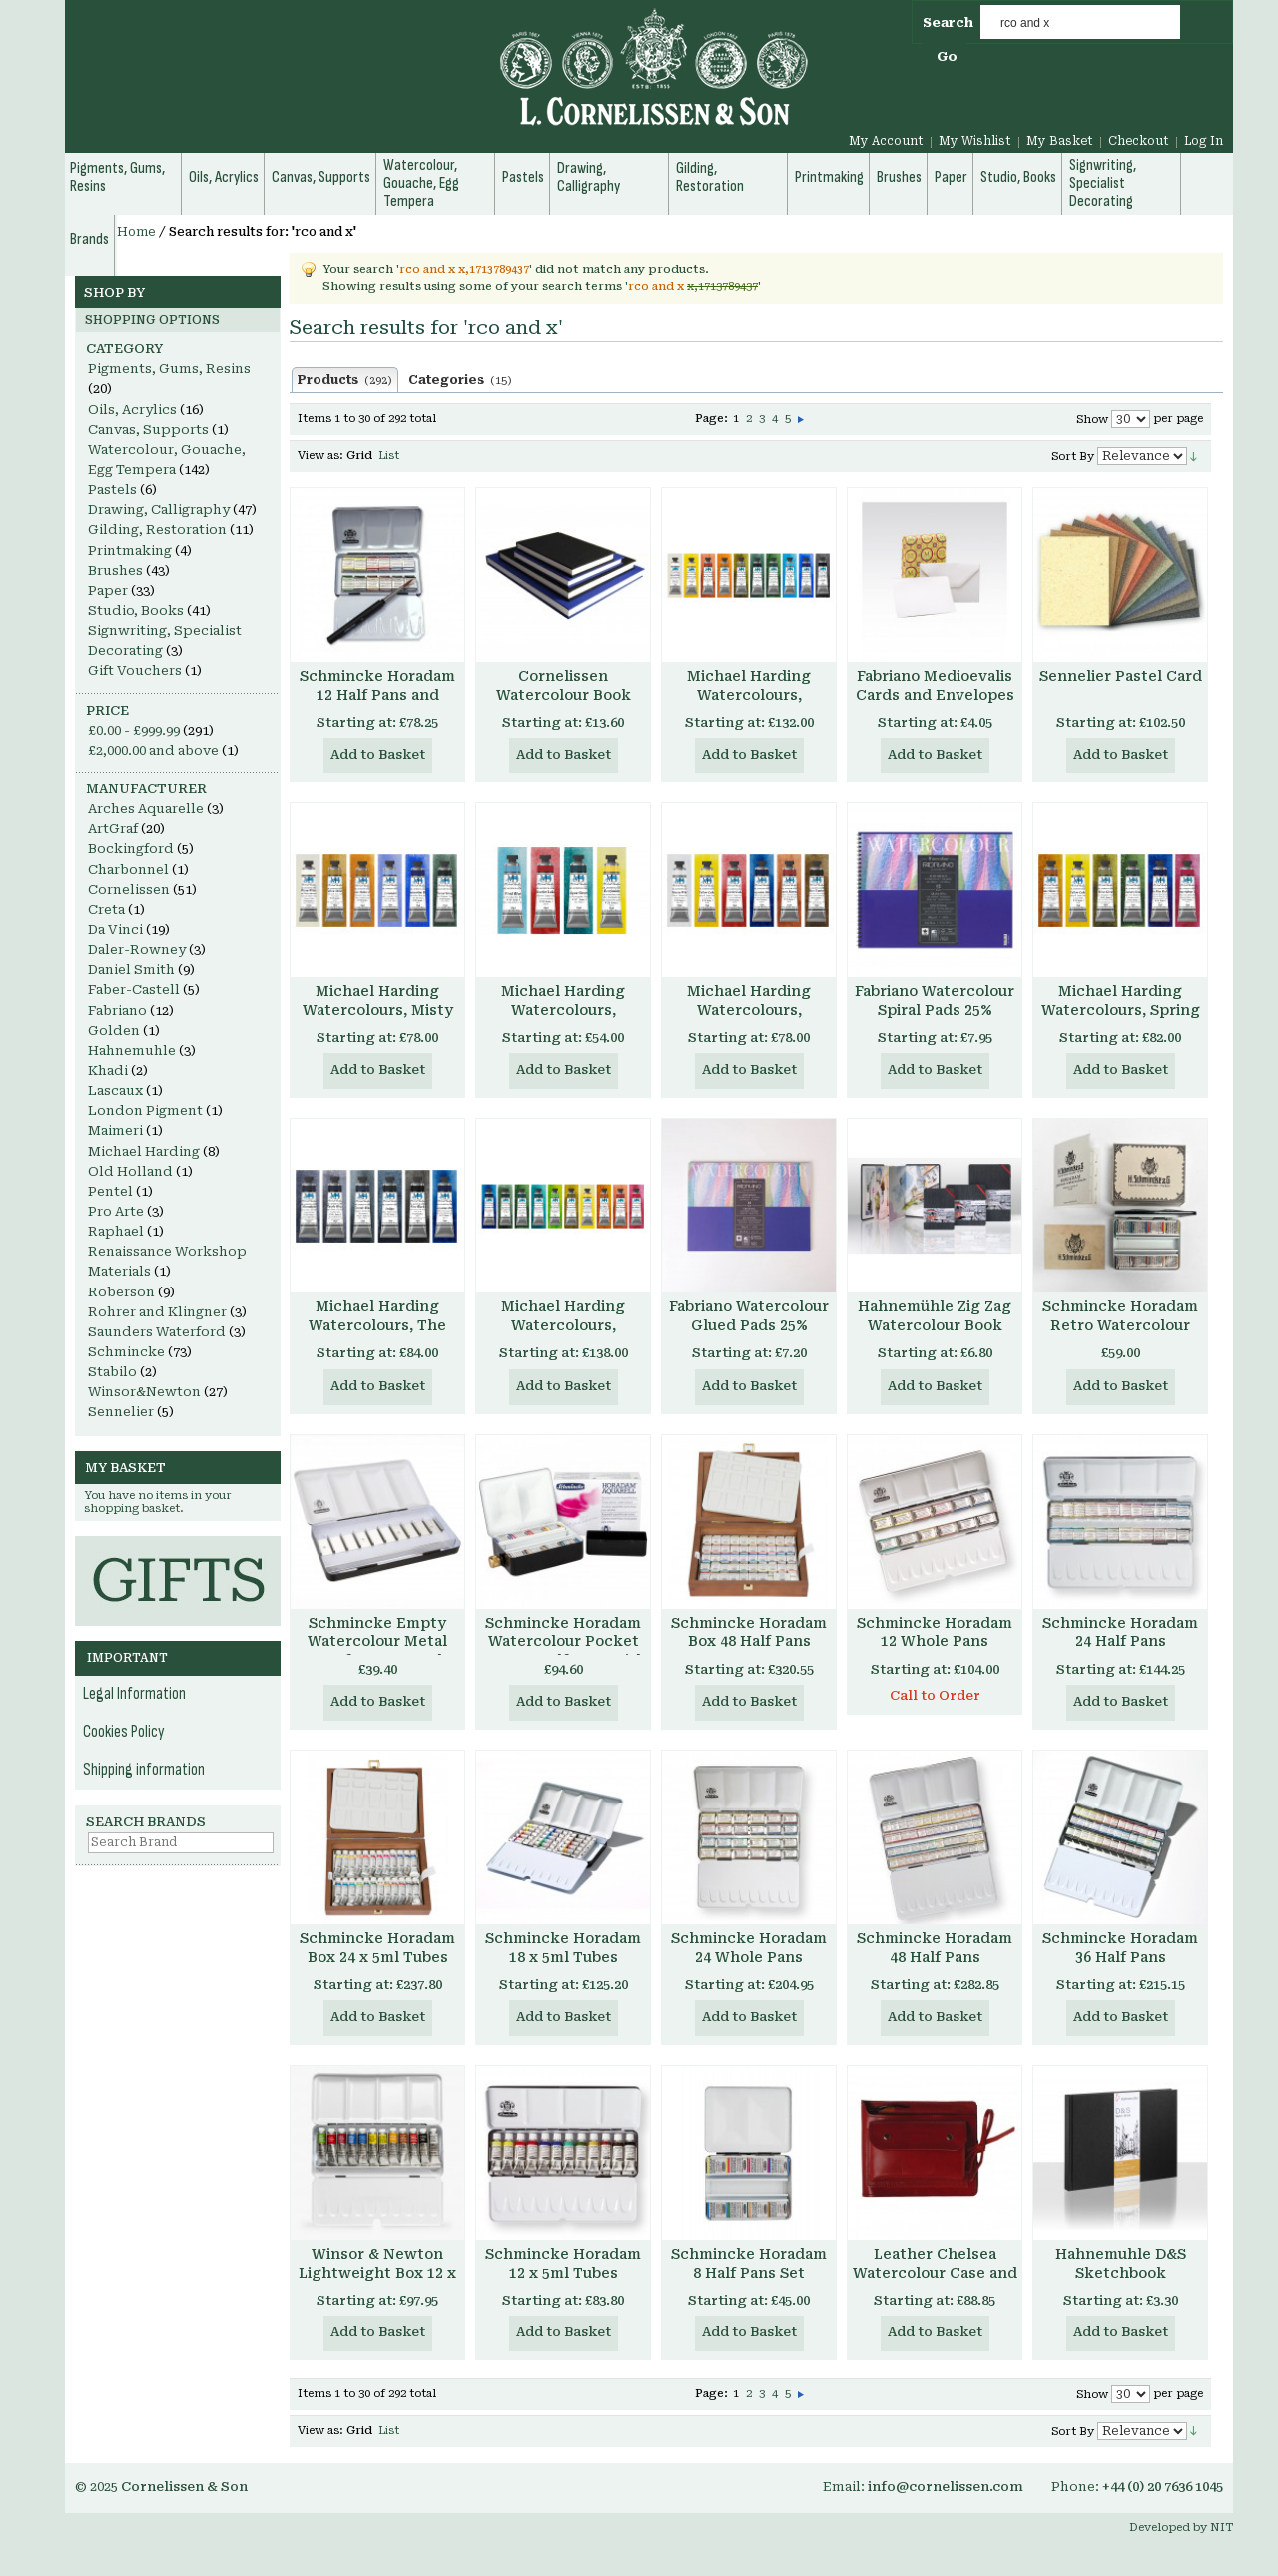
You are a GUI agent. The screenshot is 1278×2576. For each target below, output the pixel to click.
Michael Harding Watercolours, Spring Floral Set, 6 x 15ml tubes (1120, 1019)
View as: (320, 455)
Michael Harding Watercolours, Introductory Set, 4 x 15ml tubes (563, 1019)
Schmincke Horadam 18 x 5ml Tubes (563, 1947)
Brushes (115, 570)
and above (153, 750)
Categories (460, 380)
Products (345, 380)
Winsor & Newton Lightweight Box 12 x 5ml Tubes (377, 2273)
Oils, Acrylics (132, 409)
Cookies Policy (124, 1732)
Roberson (121, 1292)
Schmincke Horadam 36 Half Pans (1120, 1947)
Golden (114, 1030)
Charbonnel (128, 869)
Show (1092, 419)
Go (947, 56)
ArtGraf (113, 828)
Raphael (116, 1231)
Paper (108, 590)
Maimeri (115, 1130)
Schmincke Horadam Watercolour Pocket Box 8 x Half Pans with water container (563, 1651)
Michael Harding (144, 1151)
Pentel (110, 1191)
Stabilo (112, 1371)
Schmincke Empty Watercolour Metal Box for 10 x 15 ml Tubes (377, 1651)
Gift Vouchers (135, 670)
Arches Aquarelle (146, 808)
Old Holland (130, 1171)
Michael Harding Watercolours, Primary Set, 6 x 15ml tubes (749, 1019)
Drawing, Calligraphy (159, 509)
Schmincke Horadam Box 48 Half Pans (749, 1632)
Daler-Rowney (137, 949)
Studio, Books (136, 610)
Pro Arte (116, 1211)
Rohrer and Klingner (157, 1311)
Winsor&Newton (144, 1391)
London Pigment (145, 1110)
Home (136, 232)
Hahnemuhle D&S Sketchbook (1120, 2263)
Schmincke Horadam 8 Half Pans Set (749, 2263)
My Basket (1059, 141)
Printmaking (130, 550)
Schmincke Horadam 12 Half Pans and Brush (377, 695)
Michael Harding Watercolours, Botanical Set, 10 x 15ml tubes (563, 1334)
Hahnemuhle (132, 1050)
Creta (106, 909)
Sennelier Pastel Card (1120, 676)
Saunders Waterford (157, 1331)
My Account (886, 141)
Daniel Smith (131, 969)
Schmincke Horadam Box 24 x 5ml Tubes (377, 1947)
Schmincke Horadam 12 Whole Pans (934, 1632)
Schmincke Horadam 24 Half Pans (1120, 1632)
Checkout (1138, 141)
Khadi (108, 1070)
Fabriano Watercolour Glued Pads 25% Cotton (749, 1325)
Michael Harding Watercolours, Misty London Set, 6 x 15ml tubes (377, 1019)
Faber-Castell (134, 989)
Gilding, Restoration (157, 529)
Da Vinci (115, 929)
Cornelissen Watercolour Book (563, 685)
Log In (1203, 141)
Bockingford (131, 848)
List (388, 455)
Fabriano (117, 1010)
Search (948, 22)
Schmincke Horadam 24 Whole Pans (749, 1947)
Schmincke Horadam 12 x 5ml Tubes (563, 2263)
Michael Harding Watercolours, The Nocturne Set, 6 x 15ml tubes (377, 1334)
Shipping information (144, 1770)
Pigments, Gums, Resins (169, 368)
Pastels (112, 489)
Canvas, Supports (148, 429)
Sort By (1072, 456)
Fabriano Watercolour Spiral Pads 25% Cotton (934, 1010)
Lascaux (115, 1090)
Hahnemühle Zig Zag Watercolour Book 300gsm (934, 1325)
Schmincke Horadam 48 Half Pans (934, 1947)
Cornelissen (129, 889)
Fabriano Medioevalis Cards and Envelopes (935, 685)
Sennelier (121, 1411)
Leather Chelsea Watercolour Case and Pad (935, 2273)
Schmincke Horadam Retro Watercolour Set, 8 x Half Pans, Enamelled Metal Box (1120, 1334)
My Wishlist (975, 141)
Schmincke (126, 1351)
